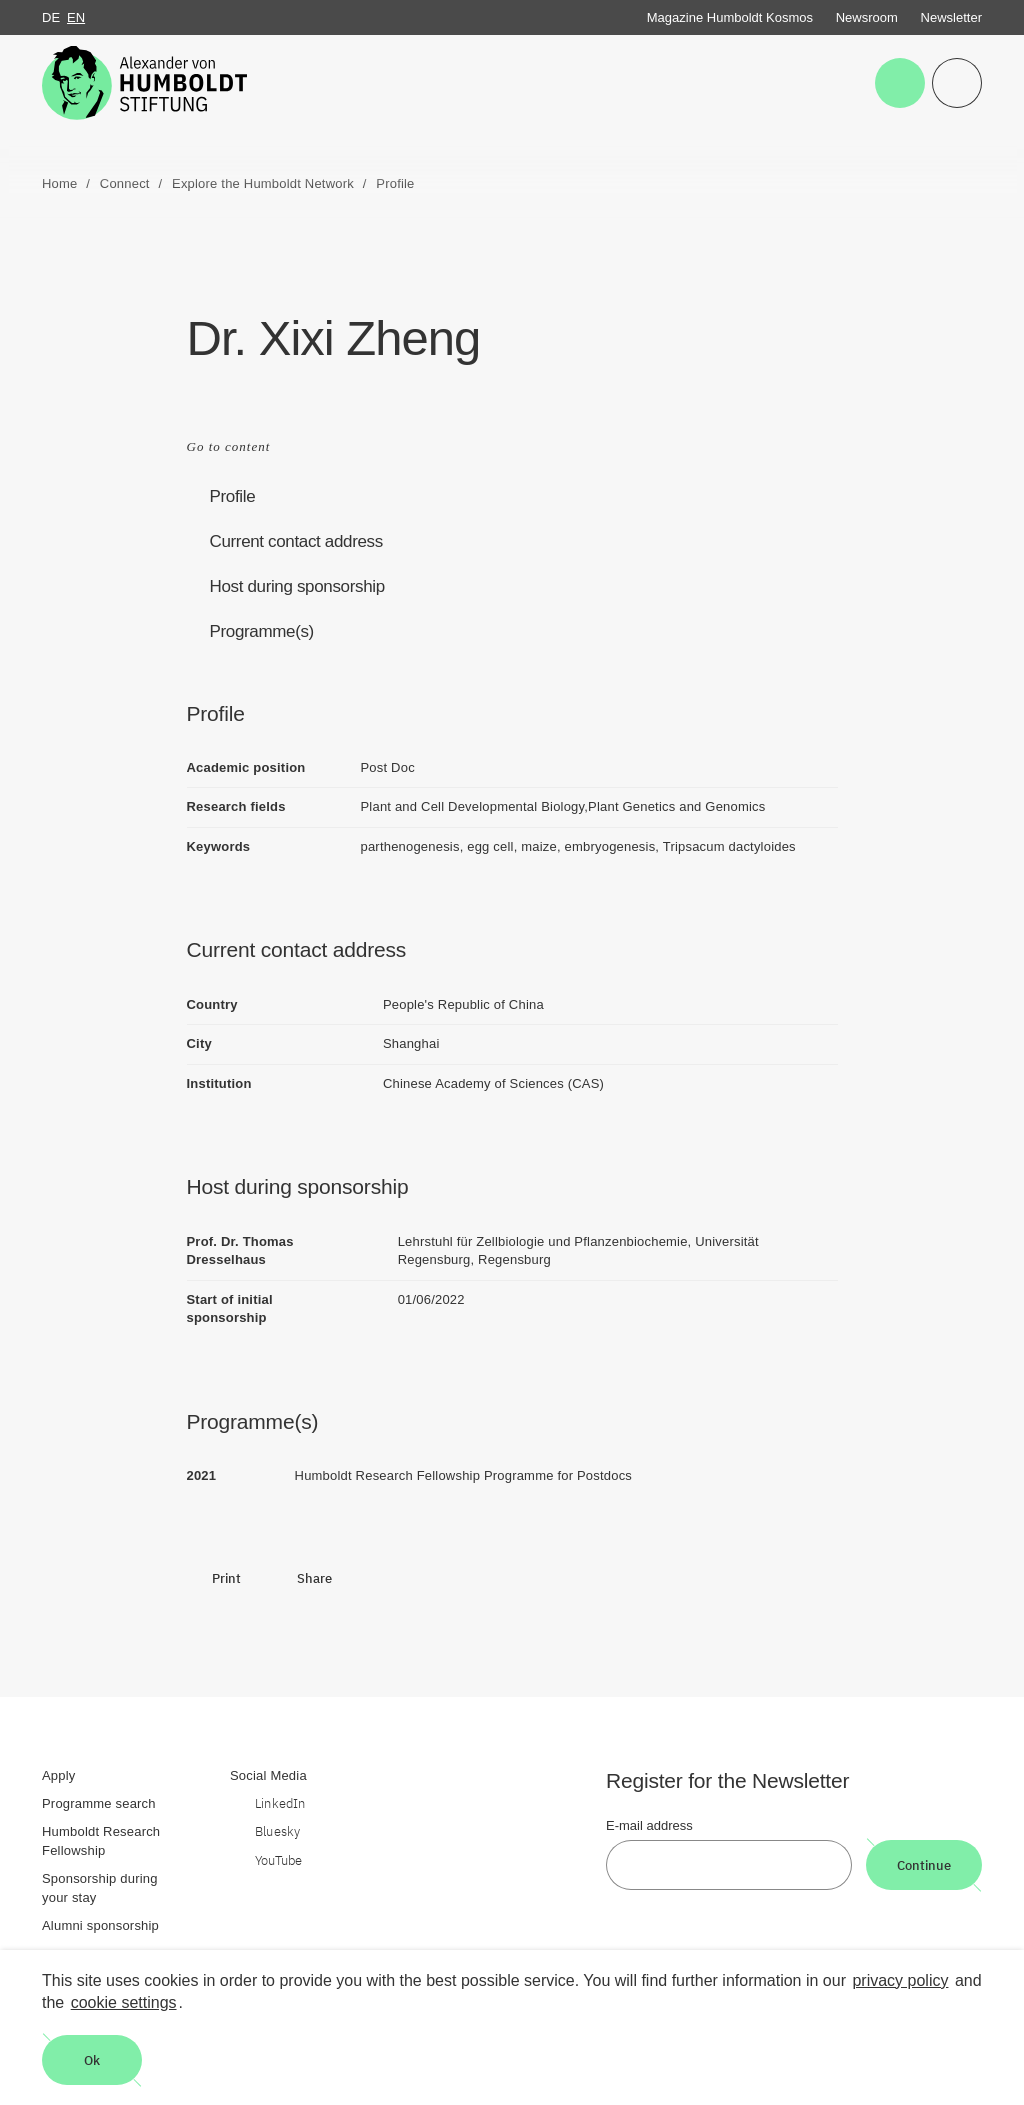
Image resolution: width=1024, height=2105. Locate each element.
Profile (233, 496)
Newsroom (867, 17)
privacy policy (900, 1980)
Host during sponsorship (297, 586)
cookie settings (124, 2002)
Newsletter (951, 17)
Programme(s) (262, 631)
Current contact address (296, 541)
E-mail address (649, 1825)
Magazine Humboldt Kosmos (730, 17)
